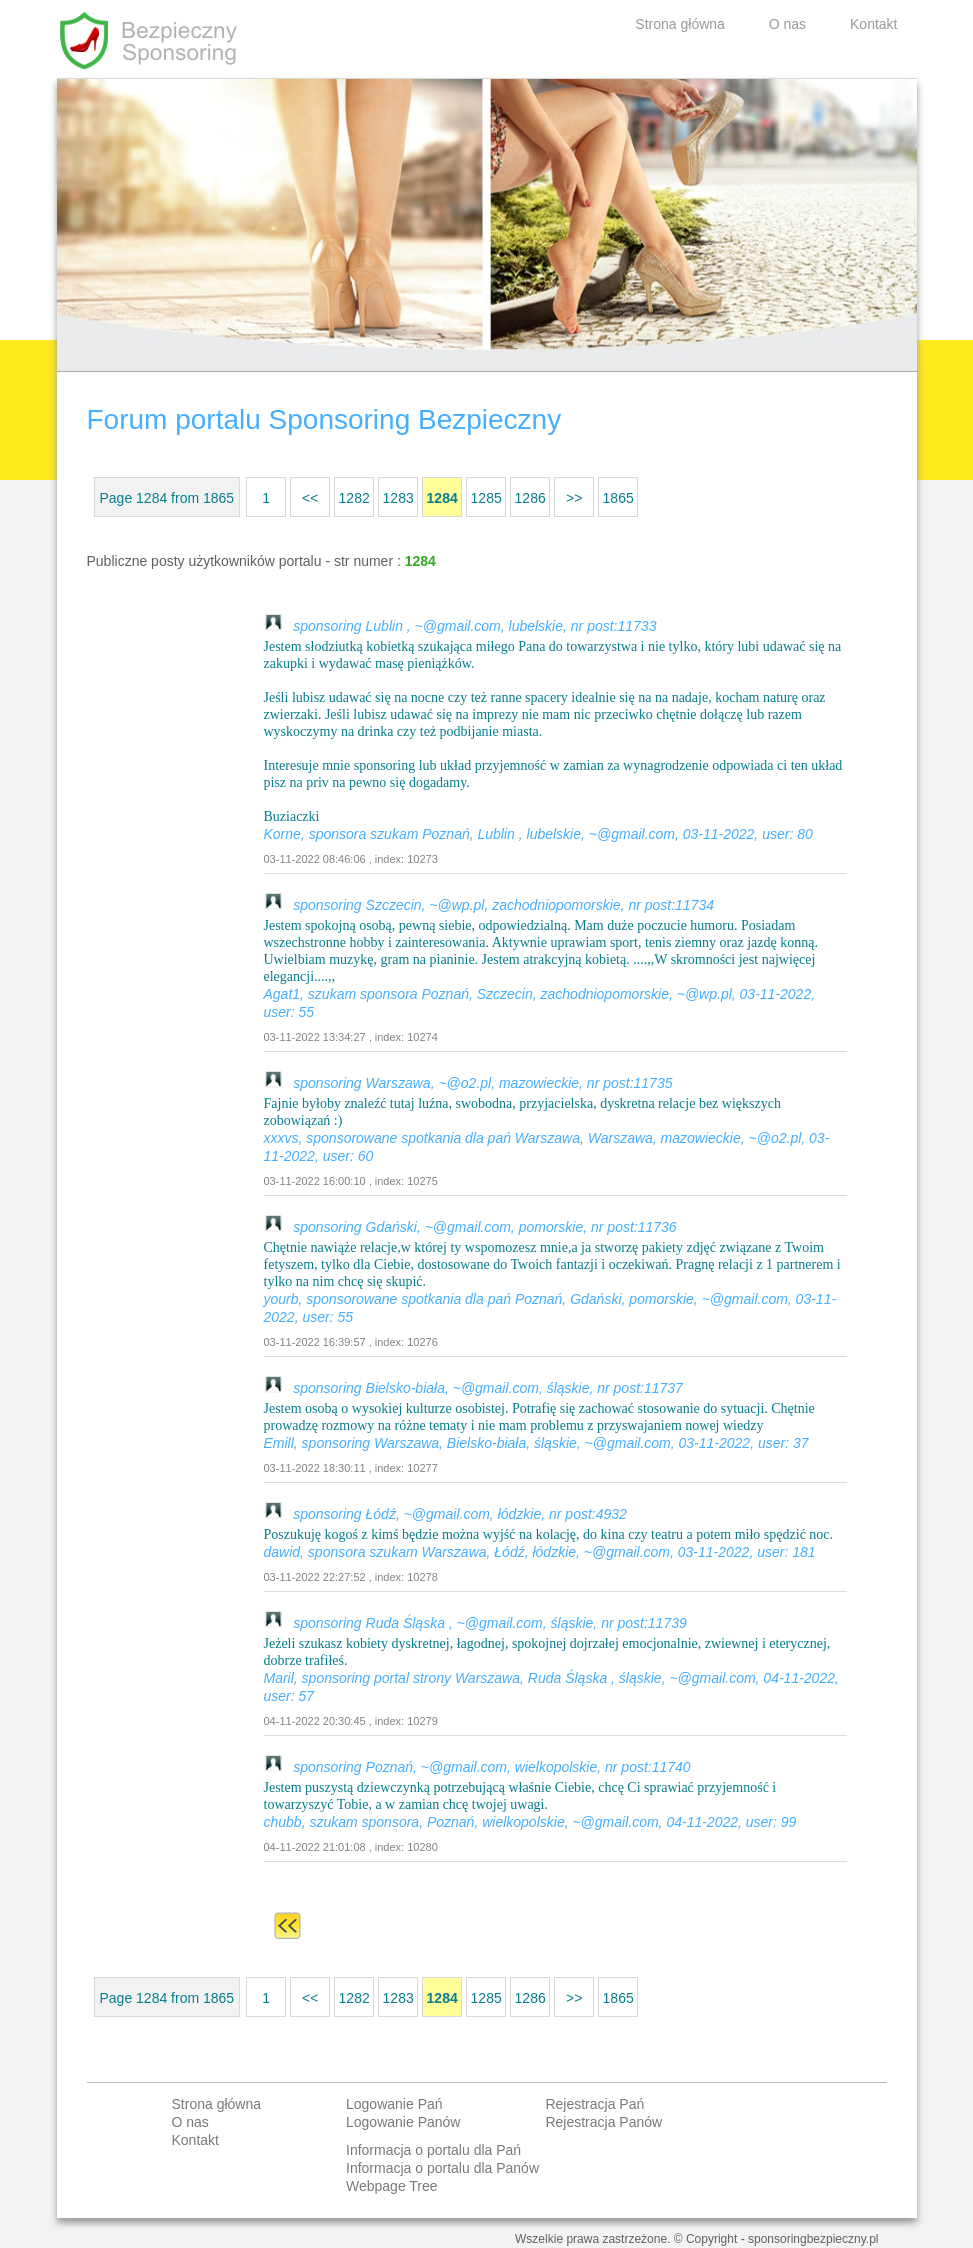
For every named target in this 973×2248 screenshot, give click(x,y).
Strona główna (680, 24)
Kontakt (873, 24)
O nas (787, 24)
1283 (398, 498)
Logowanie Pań (394, 2104)
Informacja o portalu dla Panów (442, 2168)
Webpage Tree (392, 2186)
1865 (618, 498)
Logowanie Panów (403, 2122)
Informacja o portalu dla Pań (433, 2150)
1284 (442, 498)
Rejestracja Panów (603, 2122)
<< (310, 498)
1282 (354, 498)
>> (574, 498)
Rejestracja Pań (594, 2104)
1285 (486, 498)
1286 (530, 498)
